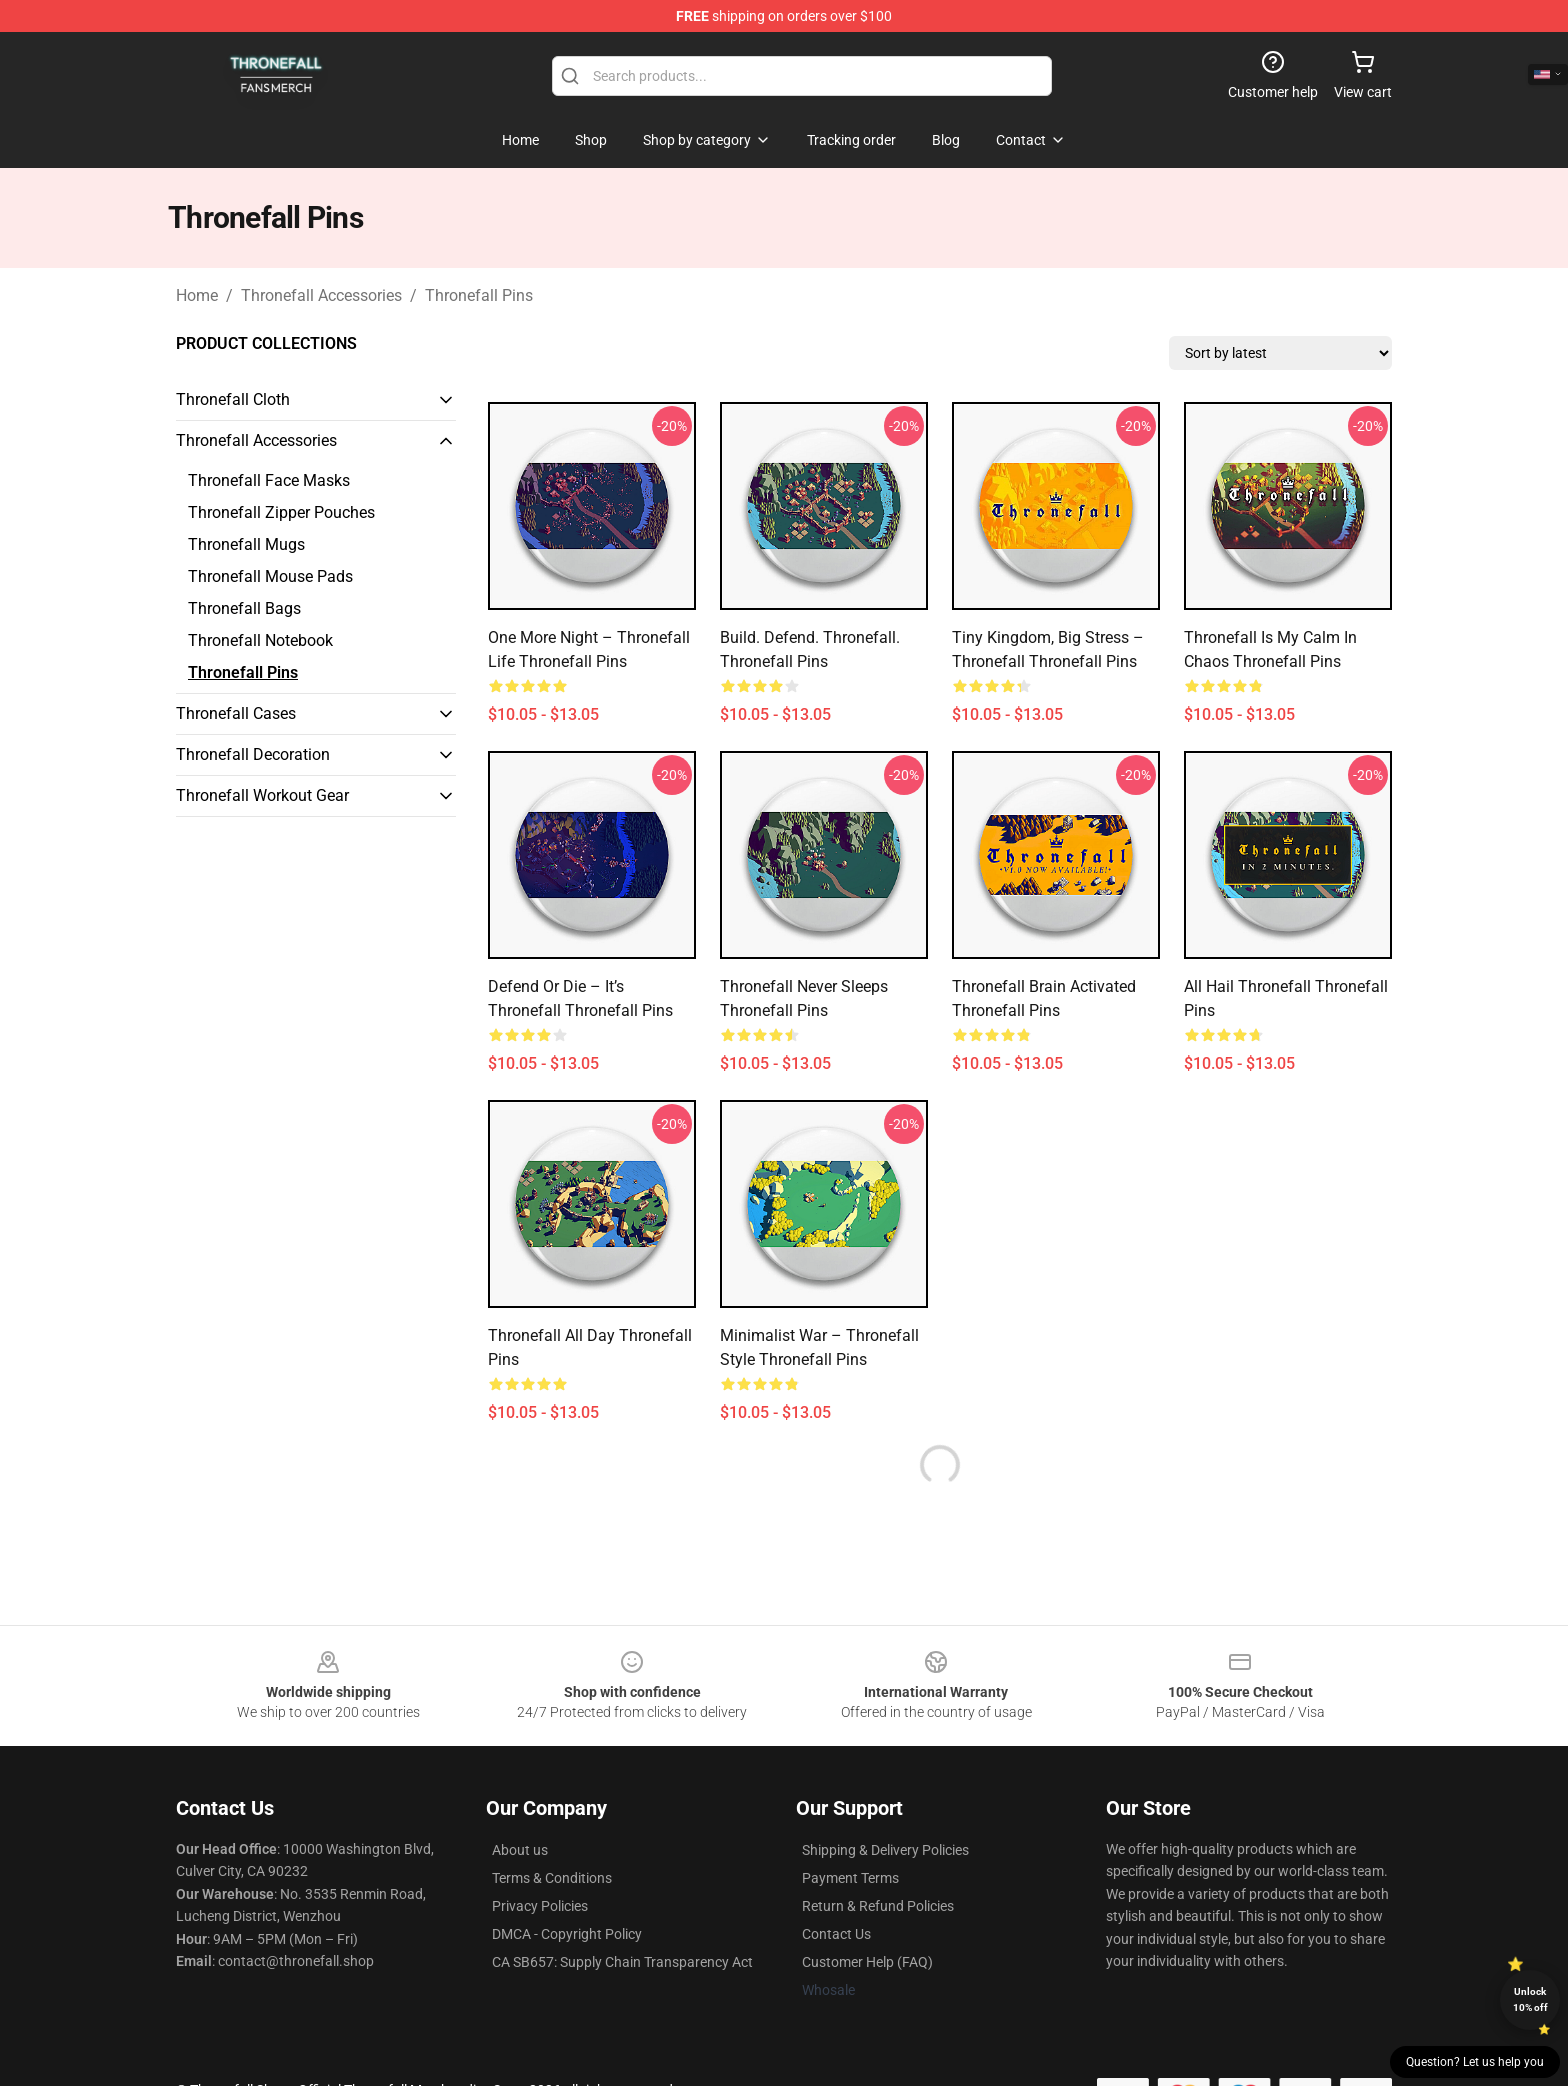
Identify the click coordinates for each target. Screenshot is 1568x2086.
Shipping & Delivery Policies (885, 1850)
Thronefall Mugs (246, 544)
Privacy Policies (540, 1906)
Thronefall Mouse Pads (270, 576)
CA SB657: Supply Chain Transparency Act (622, 1962)
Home (197, 295)
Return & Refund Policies (878, 1906)
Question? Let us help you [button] (1475, 2062)
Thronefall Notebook (260, 640)
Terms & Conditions (552, 1878)
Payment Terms (850, 1878)
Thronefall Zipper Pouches (281, 512)
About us (520, 1850)
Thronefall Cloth (233, 399)
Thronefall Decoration (253, 754)
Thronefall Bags (244, 608)
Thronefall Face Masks (269, 480)
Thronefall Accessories (321, 295)
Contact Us (836, 1934)
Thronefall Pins (479, 295)
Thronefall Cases (236, 713)
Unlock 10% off (1530, 1999)
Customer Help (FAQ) (867, 1962)
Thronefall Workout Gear (262, 795)
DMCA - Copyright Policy (567, 1934)
